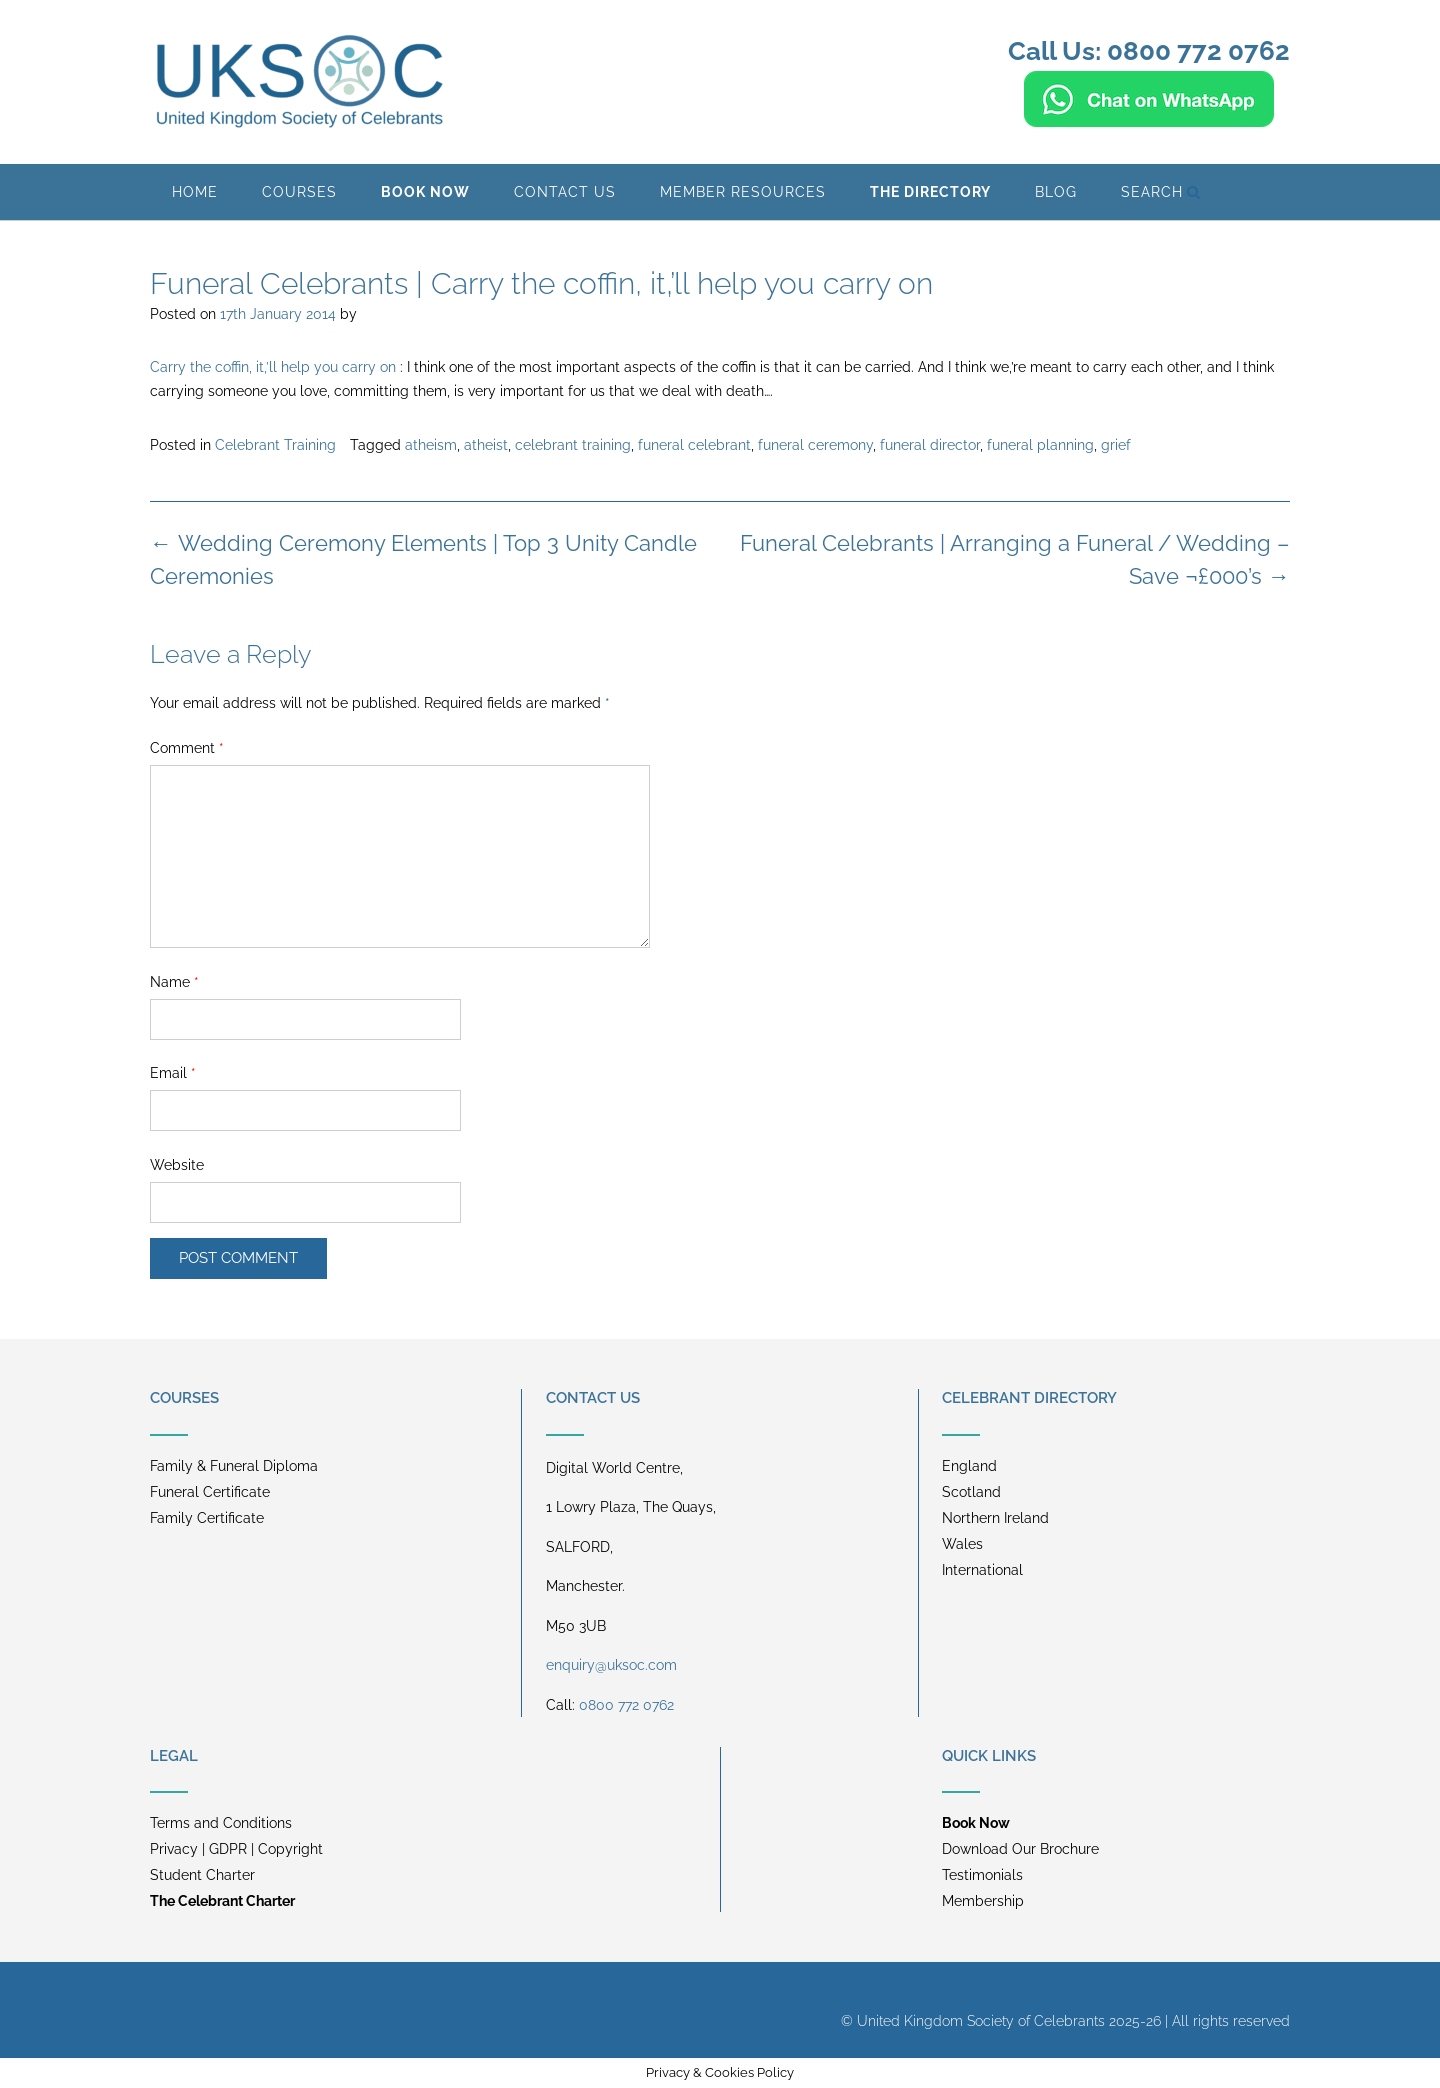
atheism (431, 445)
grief (1116, 445)
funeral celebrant (694, 445)
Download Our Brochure (1020, 1849)
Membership (983, 1901)
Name (174, 982)
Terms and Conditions (221, 1823)
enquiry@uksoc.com (611, 1665)
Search (1161, 192)
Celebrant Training (275, 445)
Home (195, 192)
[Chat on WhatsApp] (1149, 118)
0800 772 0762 (626, 1705)
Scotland (971, 1492)
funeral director (930, 445)
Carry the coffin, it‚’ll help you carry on (273, 367)
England (969, 1466)
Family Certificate (207, 1518)
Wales (962, 1544)
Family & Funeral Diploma (234, 1466)
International (982, 1570)
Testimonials (982, 1875)
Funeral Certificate (210, 1492)
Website (177, 1165)
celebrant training (573, 445)
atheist (486, 445)
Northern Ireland (995, 1518)
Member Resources (743, 192)
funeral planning (1040, 445)
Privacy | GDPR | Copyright (236, 1849)
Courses (299, 192)
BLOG (1056, 192)
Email (173, 1073)
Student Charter (202, 1875)
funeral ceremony (815, 445)
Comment (187, 748)
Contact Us (565, 192)
